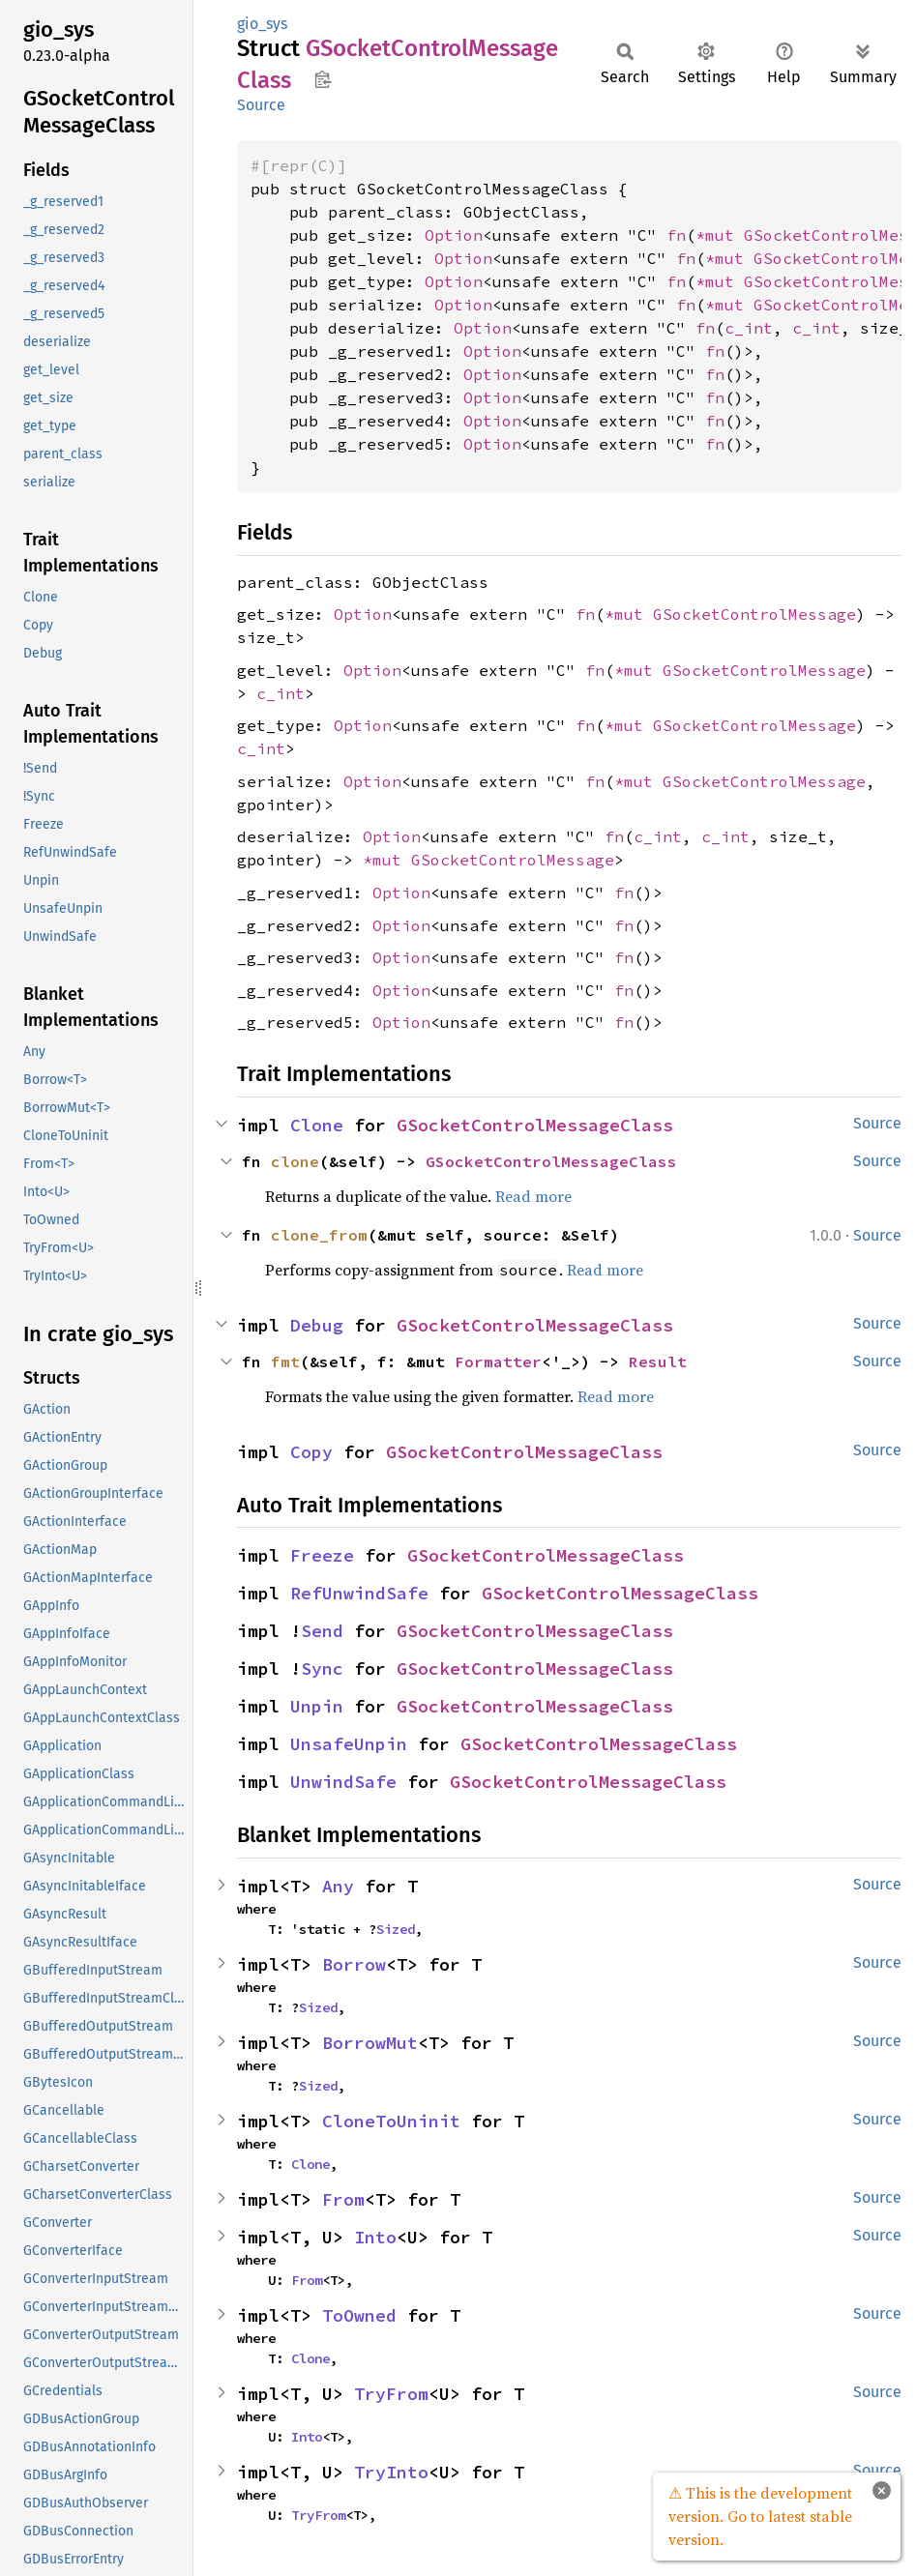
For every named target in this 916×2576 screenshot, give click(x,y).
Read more (533, 1196)
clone (295, 1161)
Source (261, 105)
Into (375, 2237)
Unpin (316, 1706)
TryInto (391, 2472)
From (343, 2199)
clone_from (319, 1234)
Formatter (498, 1361)
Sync (322, 1668)
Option (454, 235)
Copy (311, 1452)
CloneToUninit (391, 2121)
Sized (395, 1929)
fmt (285, 1361)
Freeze (322, 1555)
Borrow (354, 1964)
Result (658, 1361)
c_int (748, 327)
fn (676, 235)
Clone (316, 1125)
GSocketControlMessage (754, 614)
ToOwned (359, 2315)
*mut (719, 235)
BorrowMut (370, 2043)
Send (322, 1631)
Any (338, 1886)
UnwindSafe (343, 1782)
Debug (316, 1325)
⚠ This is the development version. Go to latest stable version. (760, 2516)
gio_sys (262, 24)
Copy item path (323, 79)
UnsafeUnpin (348, 1744)
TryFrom (391, 2394)
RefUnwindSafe (359, 1593)
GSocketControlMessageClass (535, 1125)
